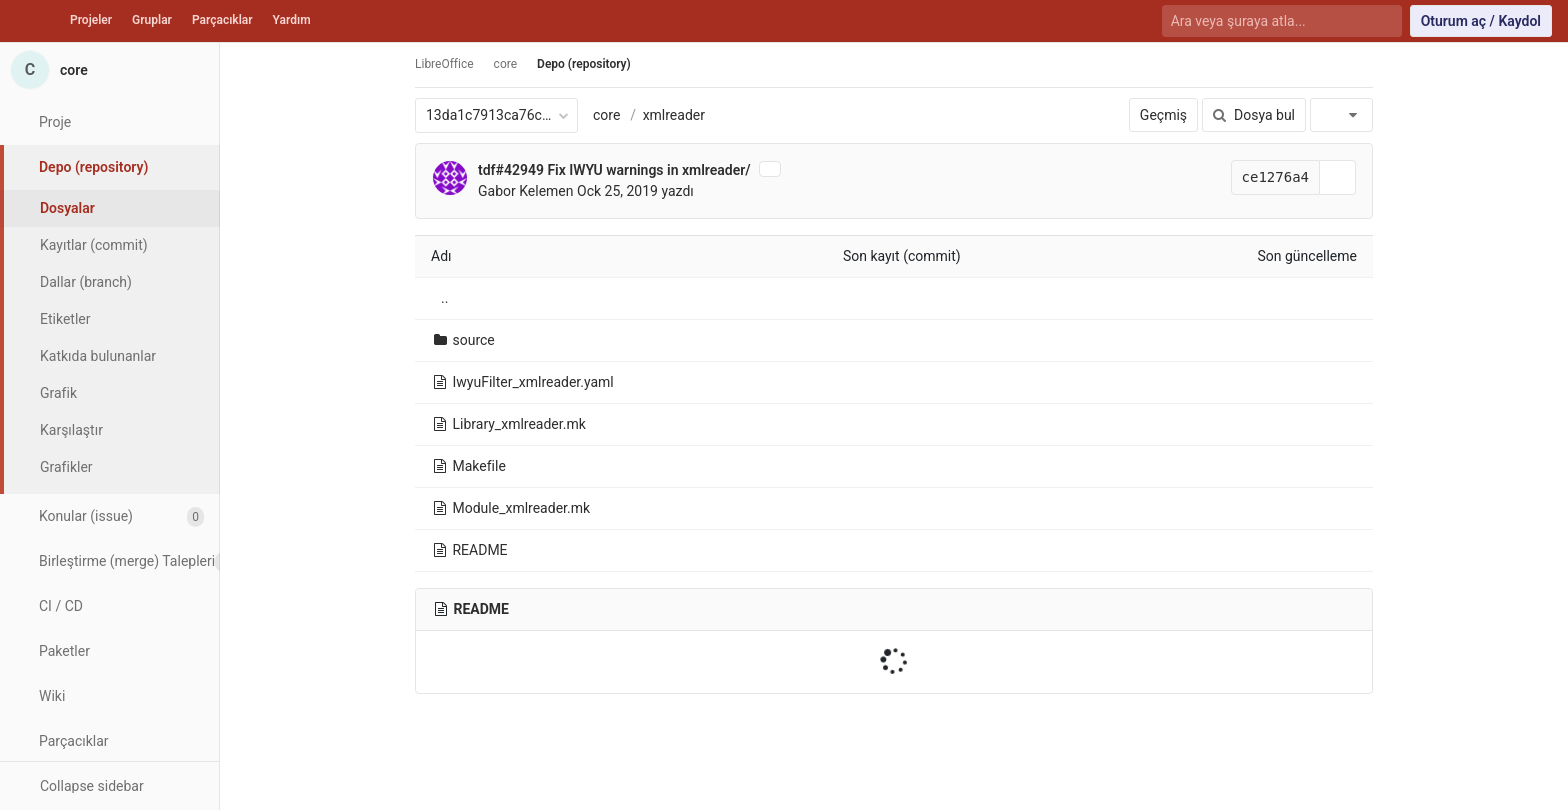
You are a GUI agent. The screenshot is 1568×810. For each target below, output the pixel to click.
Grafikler (66, 467)
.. (444, 298)
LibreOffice (444, 64)
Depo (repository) (584, 64)
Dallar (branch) (86, 282)
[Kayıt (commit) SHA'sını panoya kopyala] (1338, 177)
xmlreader (674, 115)
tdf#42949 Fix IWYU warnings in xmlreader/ (614, 170)
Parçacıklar (222, 20)
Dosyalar (67, 208)
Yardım (292, 20)
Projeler (91, 20)
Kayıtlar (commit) (94, 245)
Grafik (58, 393)
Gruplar (152, 20)
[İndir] (1341, 115)
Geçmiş (1163, 115)
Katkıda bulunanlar (98, 356)
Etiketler (65, 319)
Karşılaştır (71, 430)
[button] (109, 785)
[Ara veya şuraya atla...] (1270, 21)
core (606, 115)
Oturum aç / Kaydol (1481, 21)
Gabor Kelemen (526, 191)
